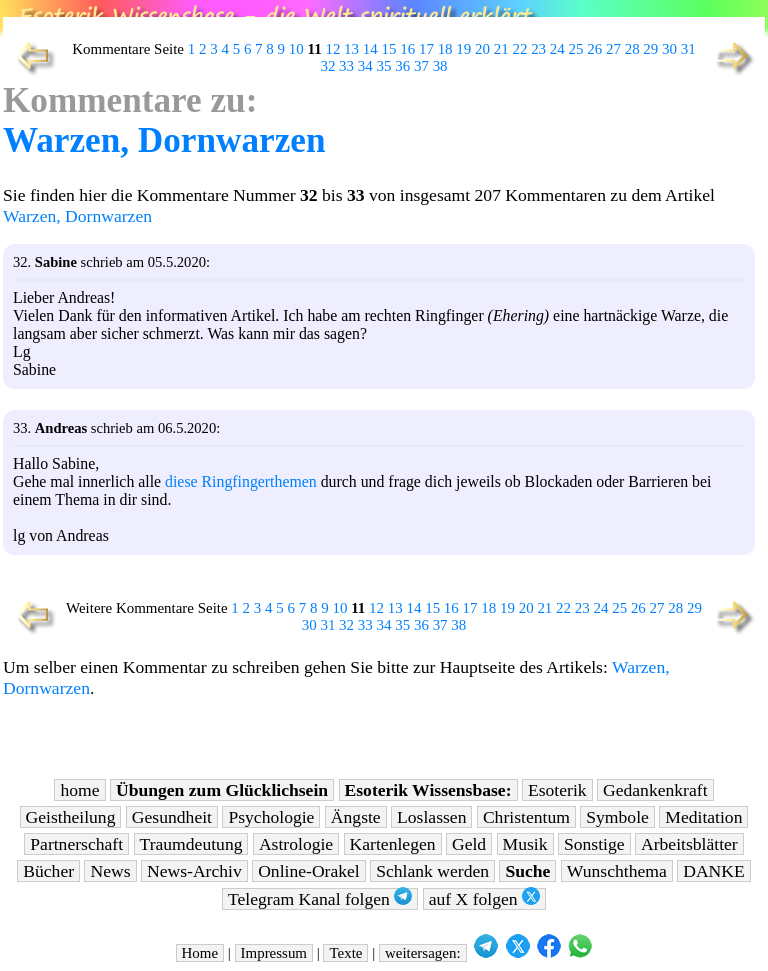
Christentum (526, 817)
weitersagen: (423, 953)
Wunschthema (617, 871)
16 (407, 49)
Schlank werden (432, 871)
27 (613, 49)
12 (332, 49)
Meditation (703, 817)
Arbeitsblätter (689, 844)
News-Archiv (194, 871)
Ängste (356, 817)
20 (482, 49)
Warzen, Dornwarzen (164, 140)
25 (576, 49)
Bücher (48, 871)
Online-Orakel (309, 871)
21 (501, 49)
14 (370, 49)
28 (632, 49)
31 (688, 49)
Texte (345, 953)
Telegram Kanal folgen (320, 898)
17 (426, 49)
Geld (469, 844)
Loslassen (431, 817)
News (110, 871)
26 (594, 49)
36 (402, 66)
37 (421, 66)
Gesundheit (172, 817)
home (79, 790)
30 (669, 49)
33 (346, 66)
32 (327, 66)
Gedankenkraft (655, 790)
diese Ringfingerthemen (241, 481)
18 (445, 49)
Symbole (617, 817)
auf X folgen (484, 898)
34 (365, 66)
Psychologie (271, 817)
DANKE (714, 871)
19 (463, 49)
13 (351, 49)
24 (557, 49)
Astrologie (296, 844)
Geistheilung (71, 817)
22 (519, 49)
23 (538, 49)
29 (650, 49)
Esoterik (557, 790)
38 (440, 66)
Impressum (274, 953)
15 (389, 49)
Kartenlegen (393, 844)
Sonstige (594, 844)
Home (200, 953)
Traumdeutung (191, 844)
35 (384, 66)
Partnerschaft (76, 844)
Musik (525, 844)
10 (296, 49)
